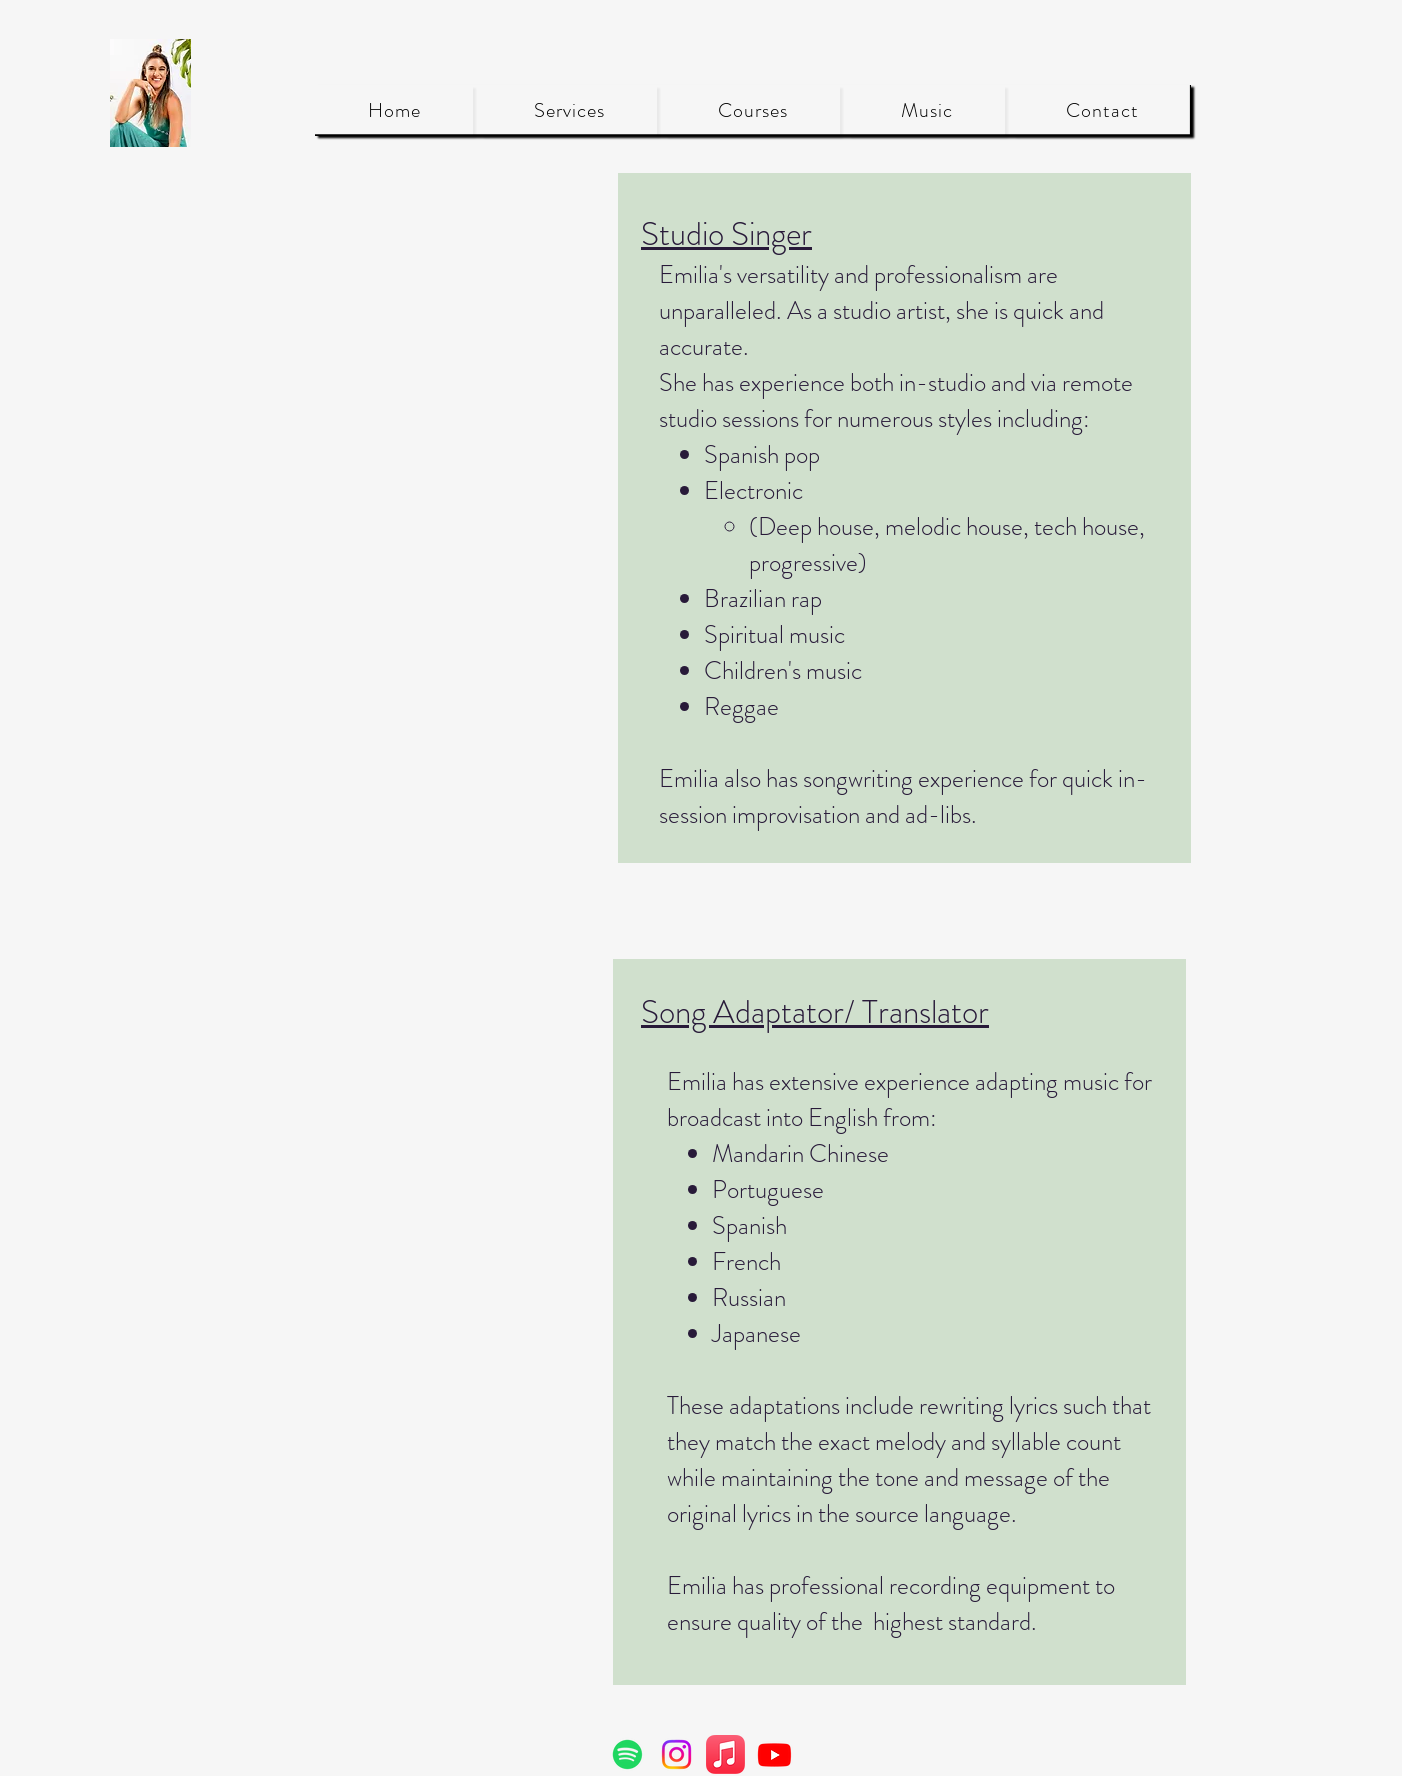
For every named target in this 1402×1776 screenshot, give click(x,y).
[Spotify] (627, 1754)
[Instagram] (676, 1754)
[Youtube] (774, 1754)
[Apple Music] (725, 1754)
